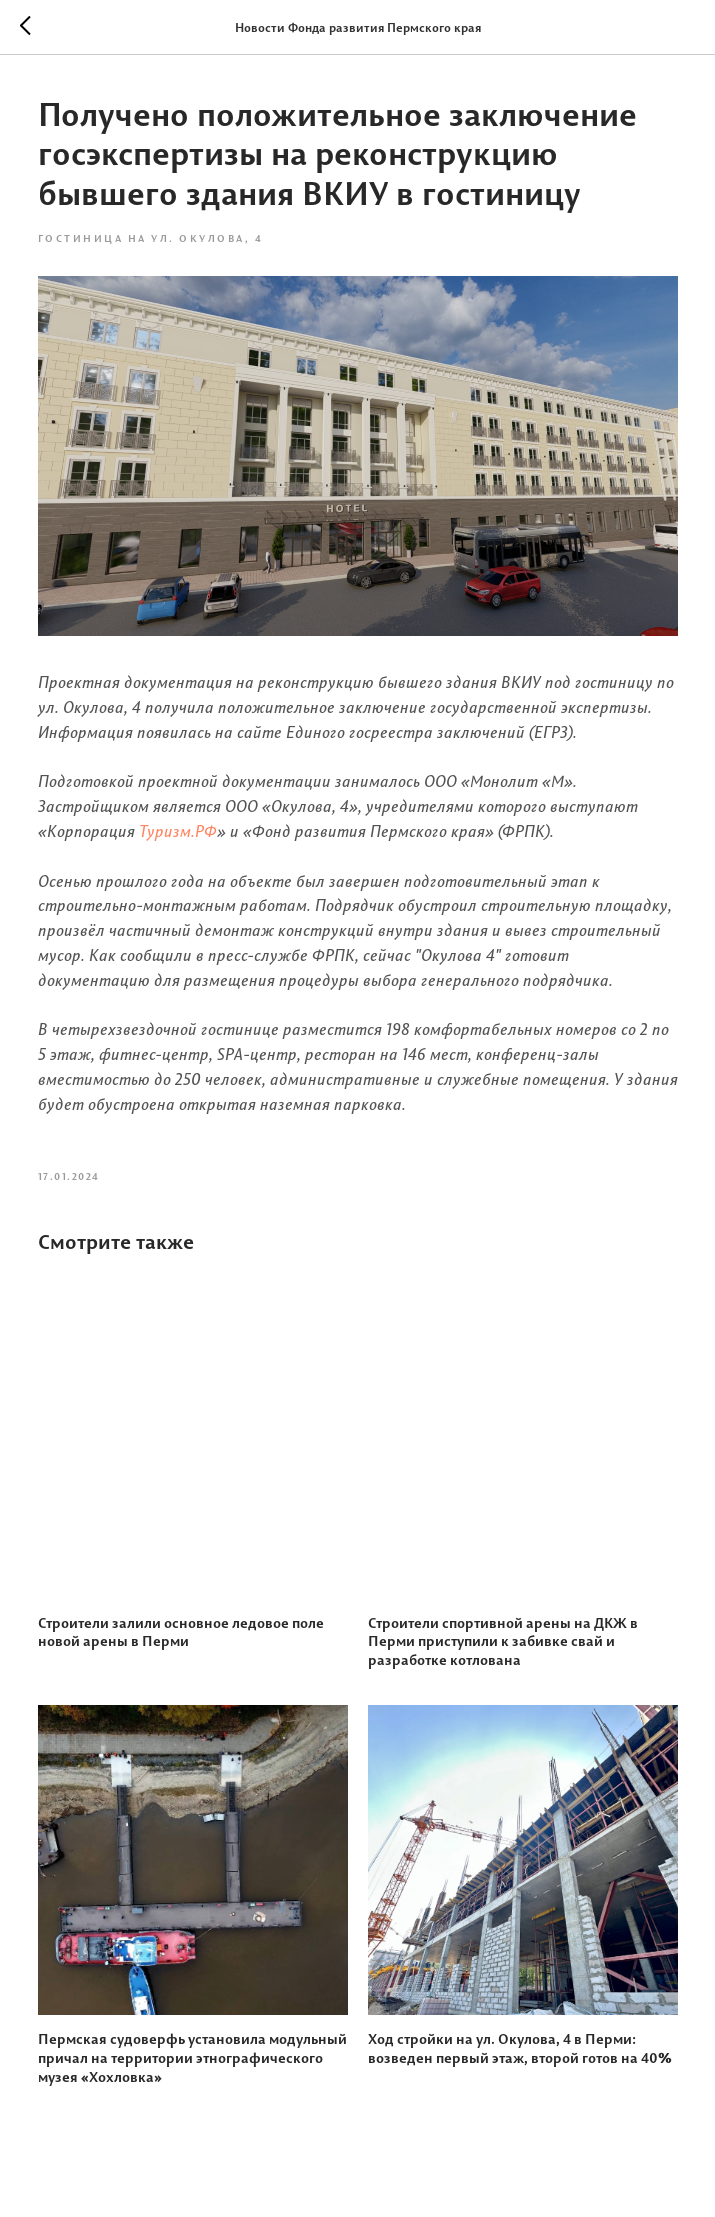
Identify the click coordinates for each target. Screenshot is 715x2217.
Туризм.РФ (178, 831)
